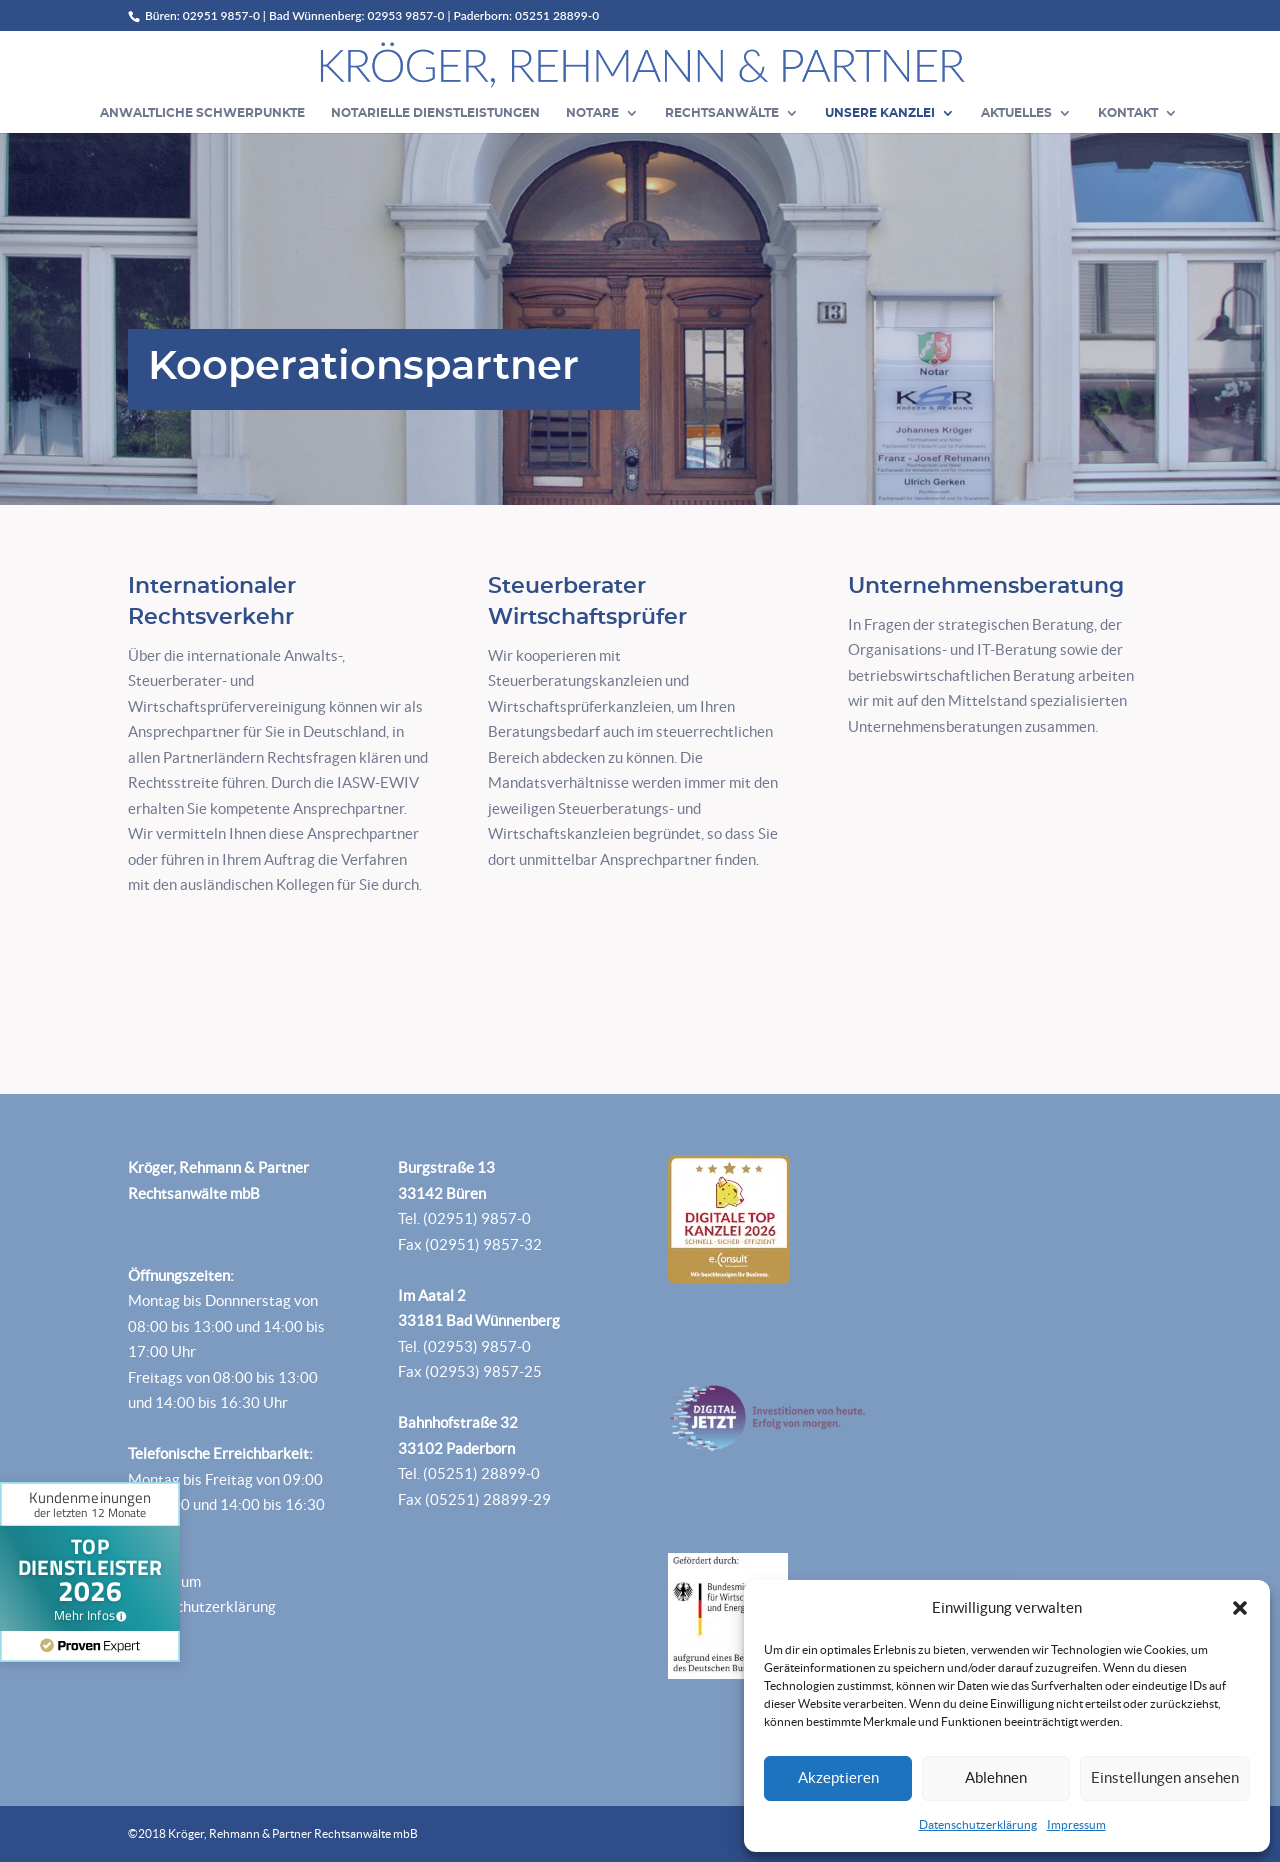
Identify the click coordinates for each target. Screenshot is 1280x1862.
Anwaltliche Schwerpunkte (202, 113)
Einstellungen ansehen (1165, 1777)
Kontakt (1128, 113)
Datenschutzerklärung (978, 1824)
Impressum (1076, 1824)
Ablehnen (996, 1777)
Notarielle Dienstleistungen (435, 113)
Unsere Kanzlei (880, 113)
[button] (1240, 1608)
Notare (592, 113)
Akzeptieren (838, 1777)
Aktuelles (1016, 113)
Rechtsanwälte (722, 113)
